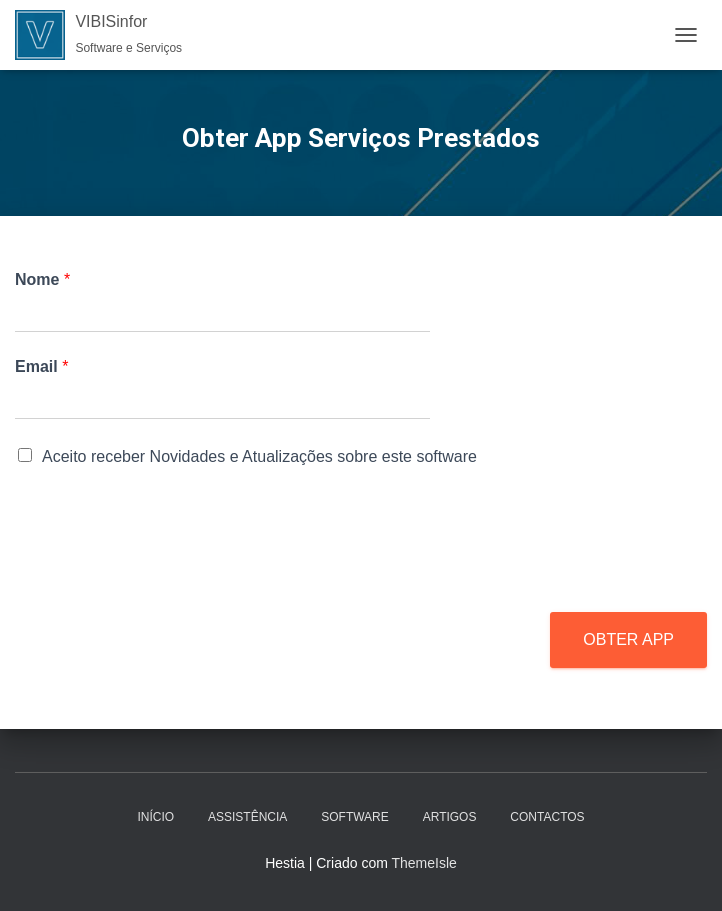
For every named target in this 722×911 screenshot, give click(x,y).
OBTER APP (628, 639)
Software (355, 817)
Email (41, 366)
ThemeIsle (423, 863)
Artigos (450, 817)
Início (155, 817)
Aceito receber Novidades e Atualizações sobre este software (259, 456)
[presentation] (167, 579)
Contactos (547, 817)
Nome (42, 279)
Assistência (247, 817)
